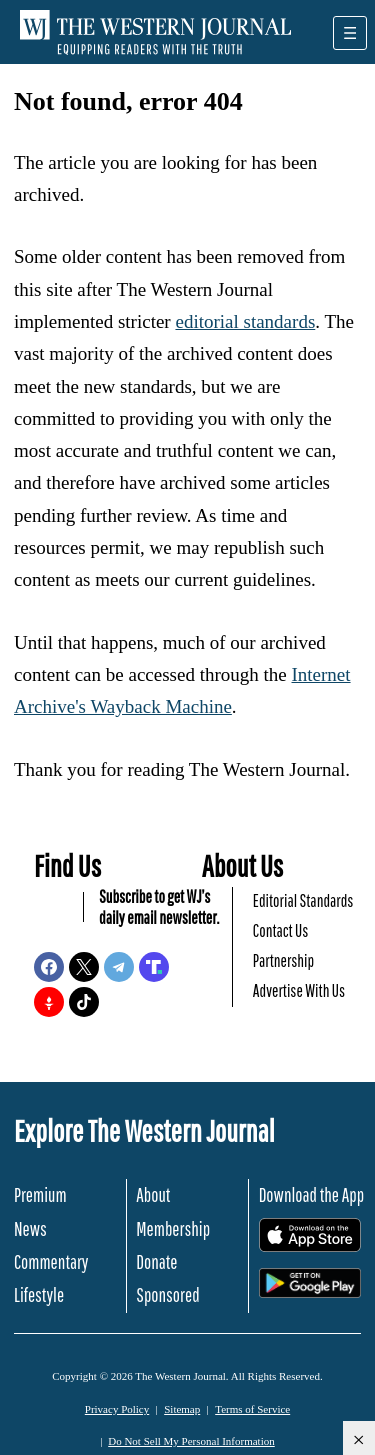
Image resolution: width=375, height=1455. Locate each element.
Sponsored (167, 1295)
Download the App (311, 1195)
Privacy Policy (117, 1409)
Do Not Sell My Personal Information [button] (191, 1441)
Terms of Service (252, 1409)
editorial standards (245, 321)
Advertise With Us (299, 990)
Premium (40, 1195)
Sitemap (182, 1409)
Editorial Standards (303, 900)
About (153, 1195)
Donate (156, 1262)
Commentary (51, 1262)
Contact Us (281, 930)
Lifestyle (39, 1295)
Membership (173, 1229)
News (30, 1229)
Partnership (283, 960)
